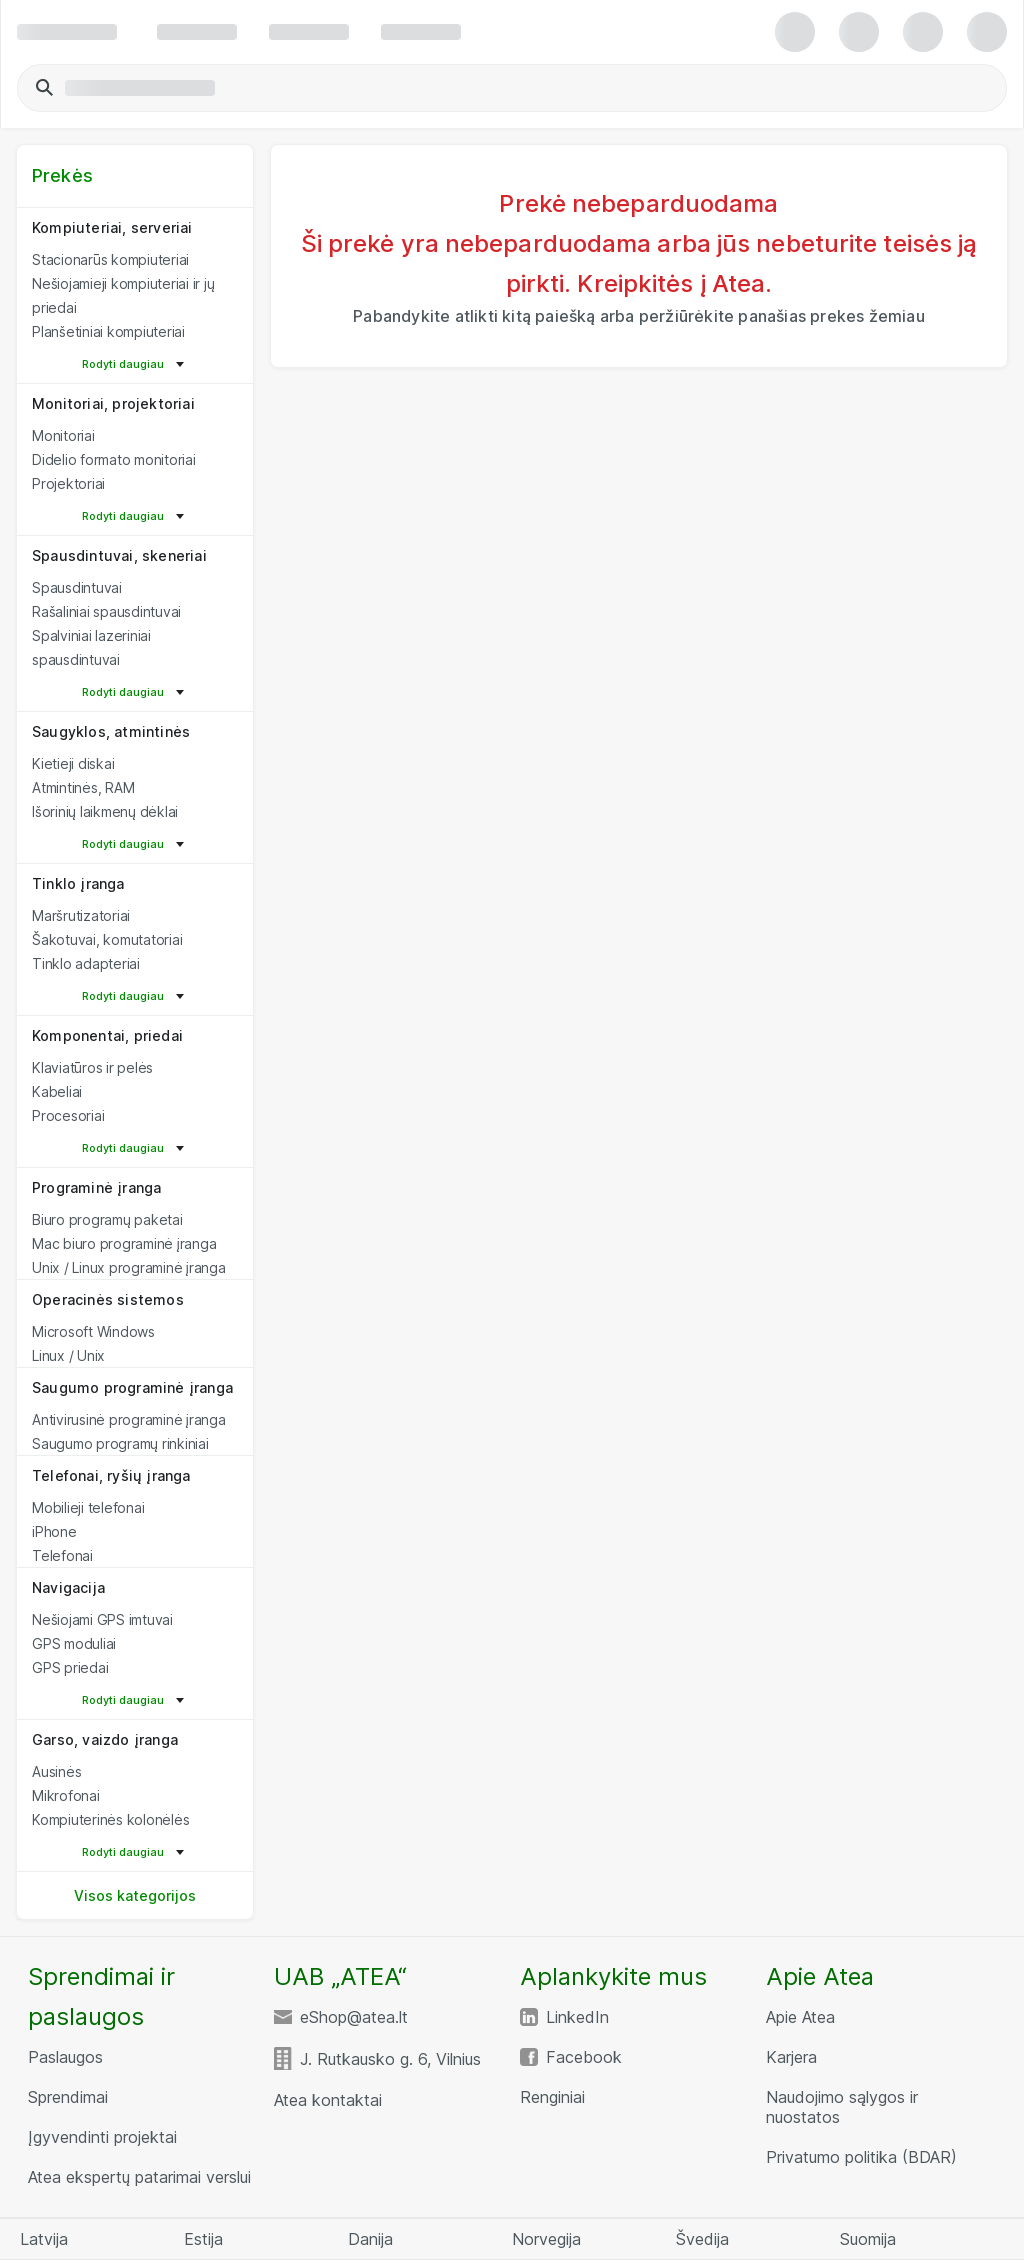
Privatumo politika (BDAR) (861, 2157)
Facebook (584, 2057)
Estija (203, 2239)
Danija (370, 2239)
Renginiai (552, 2097)
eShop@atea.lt (354, 2017)
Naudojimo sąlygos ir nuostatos (842, 2107)
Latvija (44, 2239)
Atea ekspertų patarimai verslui (139, 2177)
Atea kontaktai (328, 2100)
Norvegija (546, 2239)
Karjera (791, 2057)
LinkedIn (577, 2017)
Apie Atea (800, 2017)
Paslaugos (65, 2057)
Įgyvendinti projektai (102, 2137)
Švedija (702, 2239)
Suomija (868, 2239)
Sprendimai (68, 2097)
